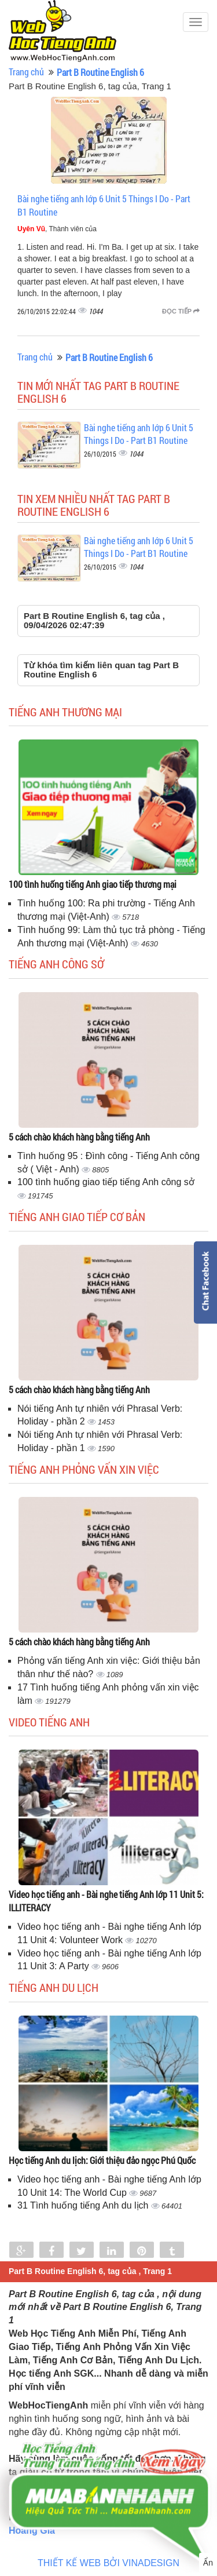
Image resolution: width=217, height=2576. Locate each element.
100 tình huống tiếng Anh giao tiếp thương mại (92, 884)
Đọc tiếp (181, 311)
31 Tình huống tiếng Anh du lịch (84, 2205)
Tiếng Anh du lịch (53, 1987)
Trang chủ (26, 71)
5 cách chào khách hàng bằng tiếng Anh (79, 1137)
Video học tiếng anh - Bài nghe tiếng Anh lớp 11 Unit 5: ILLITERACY (106, 1901)
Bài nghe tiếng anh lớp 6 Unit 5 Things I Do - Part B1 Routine (138, 434)
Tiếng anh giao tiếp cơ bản (77, 1216)
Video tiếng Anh (49, 1721)
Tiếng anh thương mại (65, 711)
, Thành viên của (57, 229)
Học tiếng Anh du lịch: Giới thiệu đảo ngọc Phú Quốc (102, 2160)
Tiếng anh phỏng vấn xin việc (84, 1469)
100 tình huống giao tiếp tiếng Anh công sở (105, 1182)
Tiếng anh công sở (56, 963)
